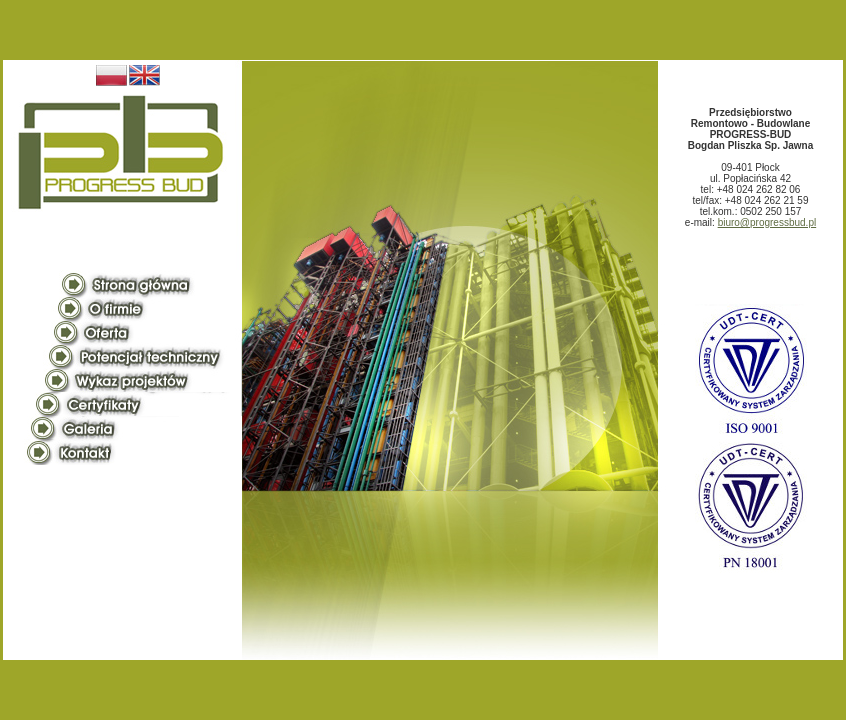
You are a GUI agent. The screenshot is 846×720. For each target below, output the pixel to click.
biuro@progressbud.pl (767, 222)
